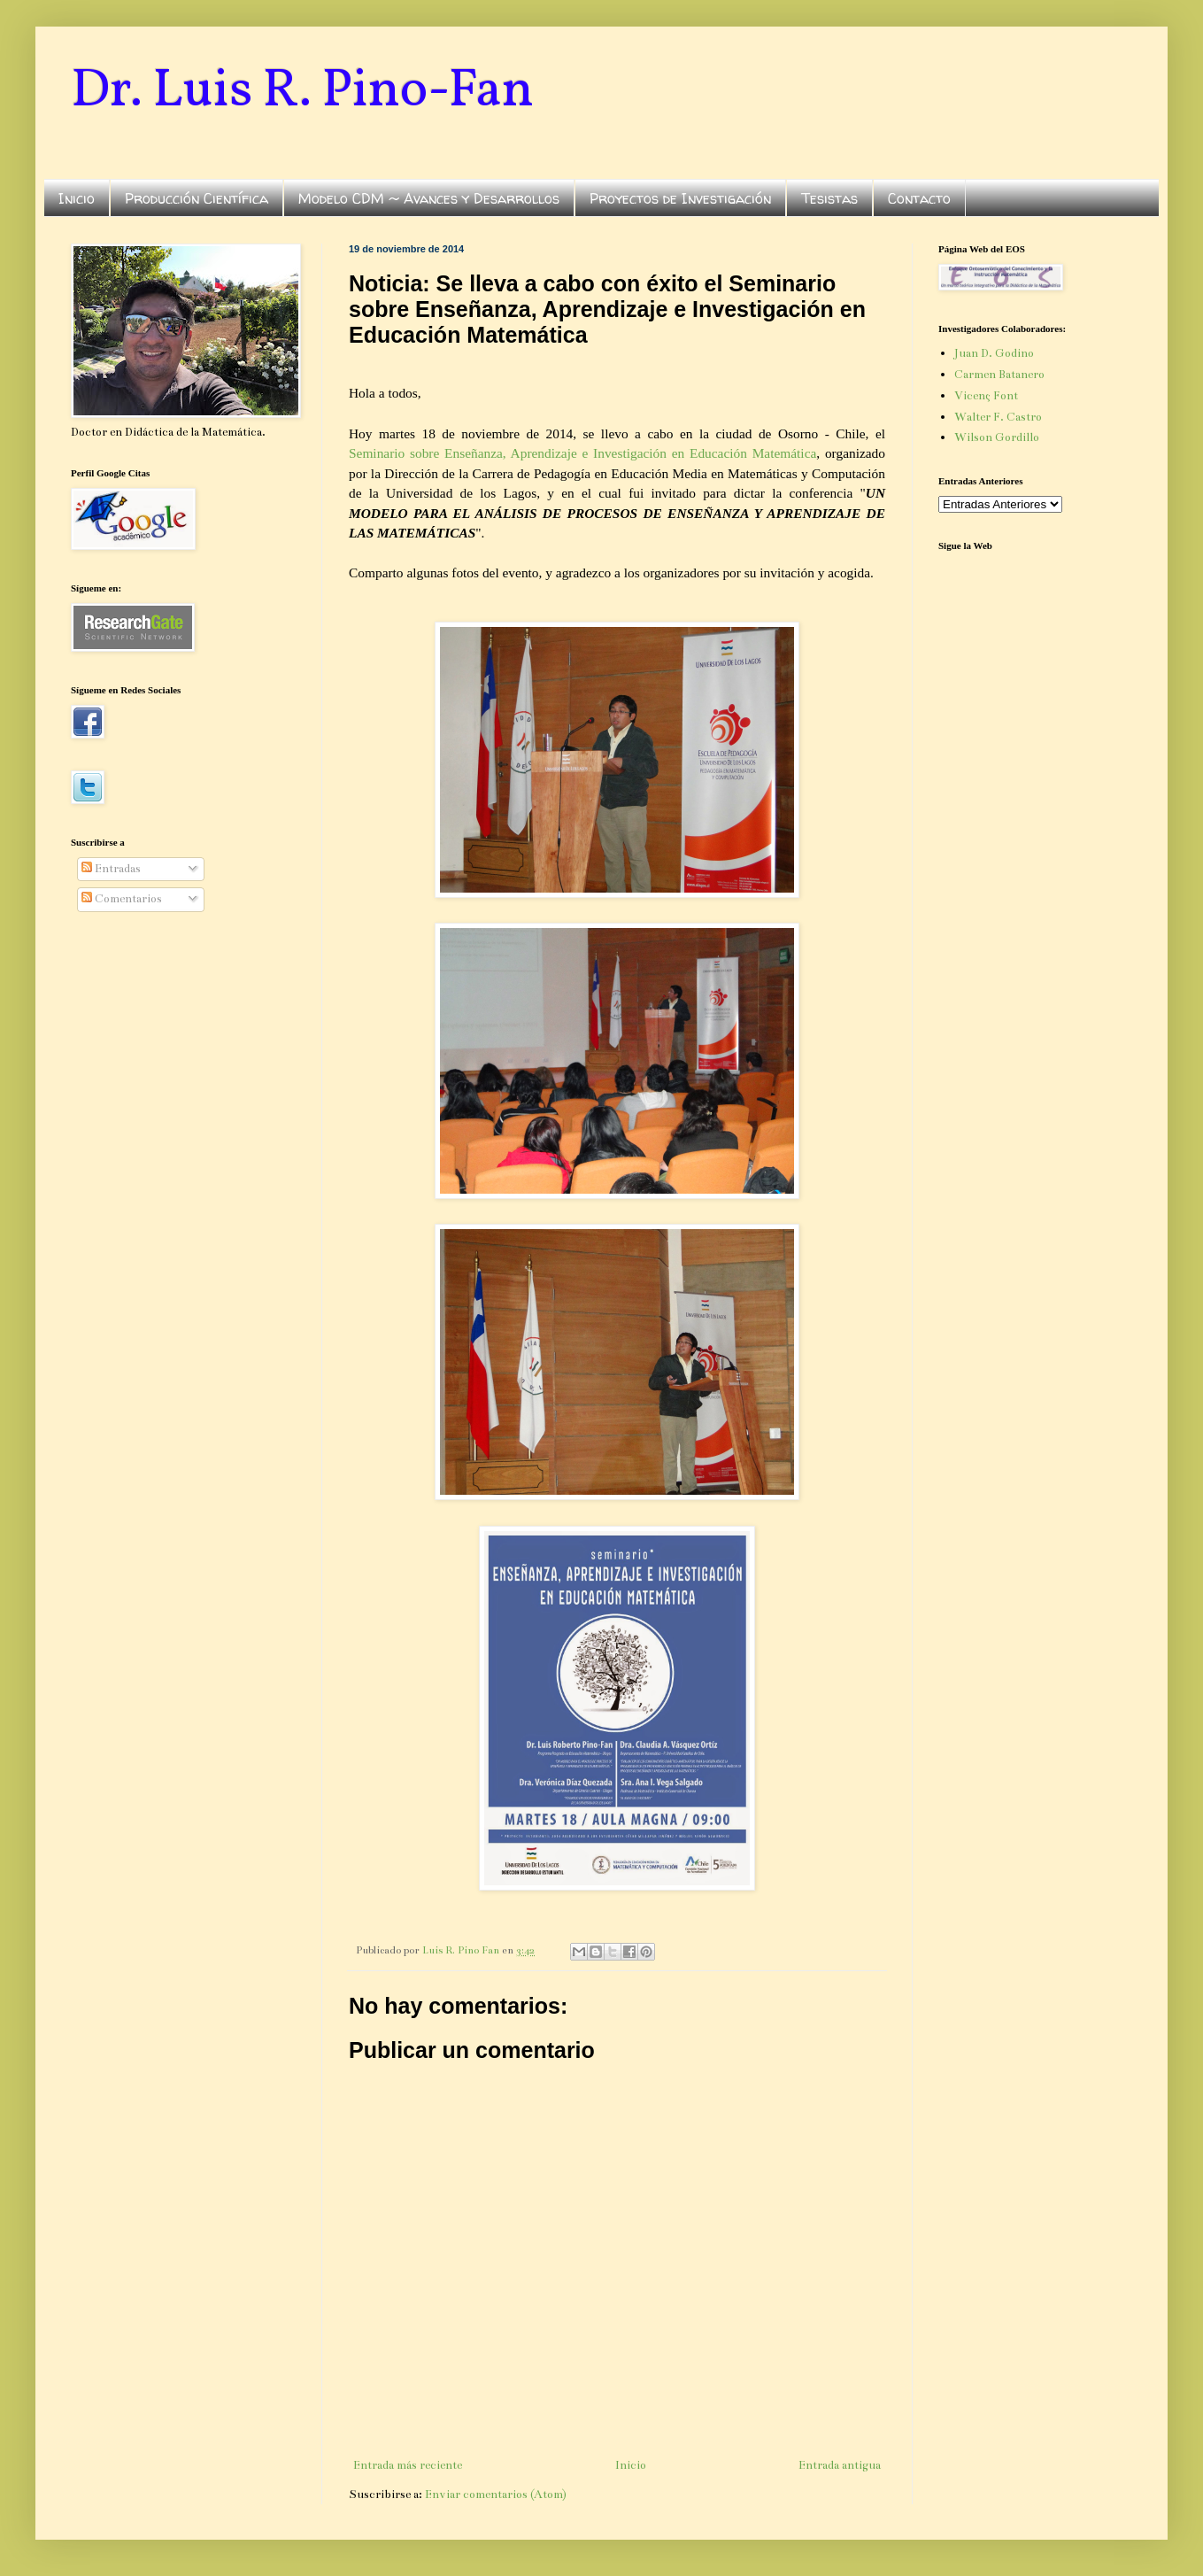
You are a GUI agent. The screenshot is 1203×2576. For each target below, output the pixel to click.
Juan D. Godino (994, 353)
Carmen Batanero (999, 374)
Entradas (111, 869)
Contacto (919, 198)
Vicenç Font (986, 396)
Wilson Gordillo (996, 437)
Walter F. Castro (998, 417)
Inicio (76, 198)
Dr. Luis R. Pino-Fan (302, 91)
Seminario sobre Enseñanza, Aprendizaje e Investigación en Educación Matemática (582, 452)
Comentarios (121, 899)
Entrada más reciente (407, 2465)
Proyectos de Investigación (680, 198)
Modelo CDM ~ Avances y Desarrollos (428, 198)
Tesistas (829, 198)
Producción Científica (196, 198)
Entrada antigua (839, 2465)
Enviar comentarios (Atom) (496, 2494)
